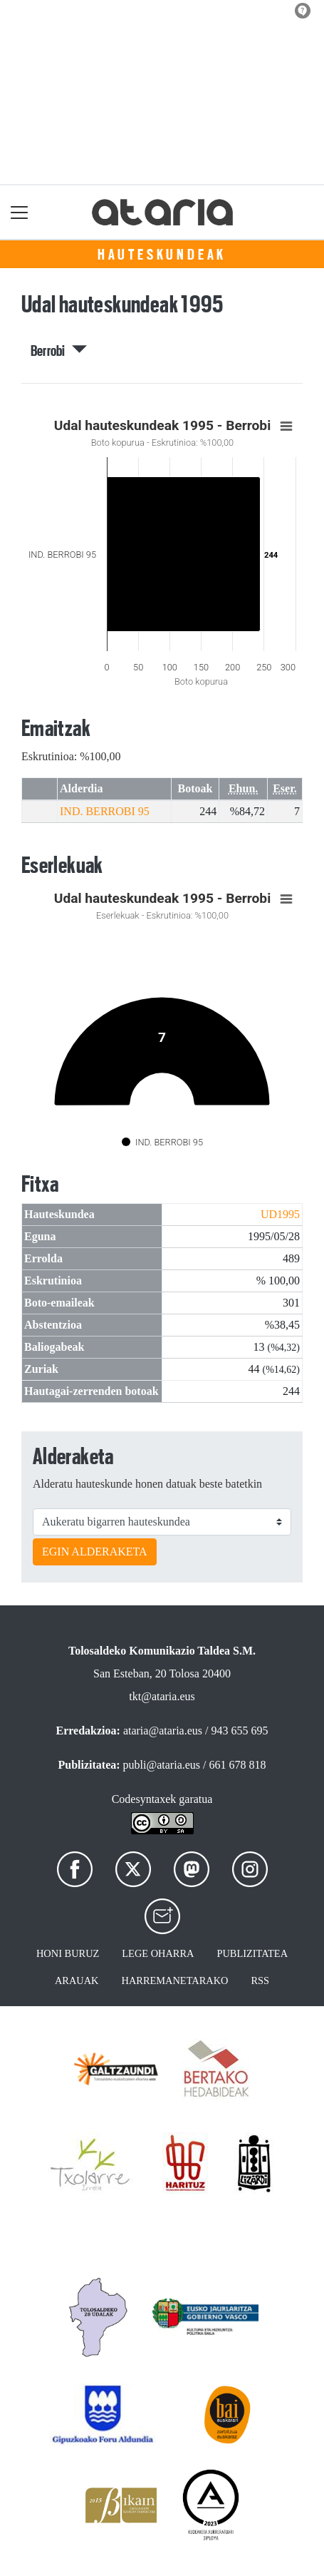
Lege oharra (158, 1953)
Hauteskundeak (162, 254)
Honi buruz (67, 1953)
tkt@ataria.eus (161, 1696)
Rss (260, 1980)
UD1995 (280, 1214)
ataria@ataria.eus (162, 1730)
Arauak (77, 1980)
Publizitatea (252, 1953)
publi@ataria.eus (161, 1765)
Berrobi (59, 350)
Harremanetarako (175, 1980)
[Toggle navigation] (19, 212)
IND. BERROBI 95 (105, 811)
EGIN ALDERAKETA (94, 1551)
